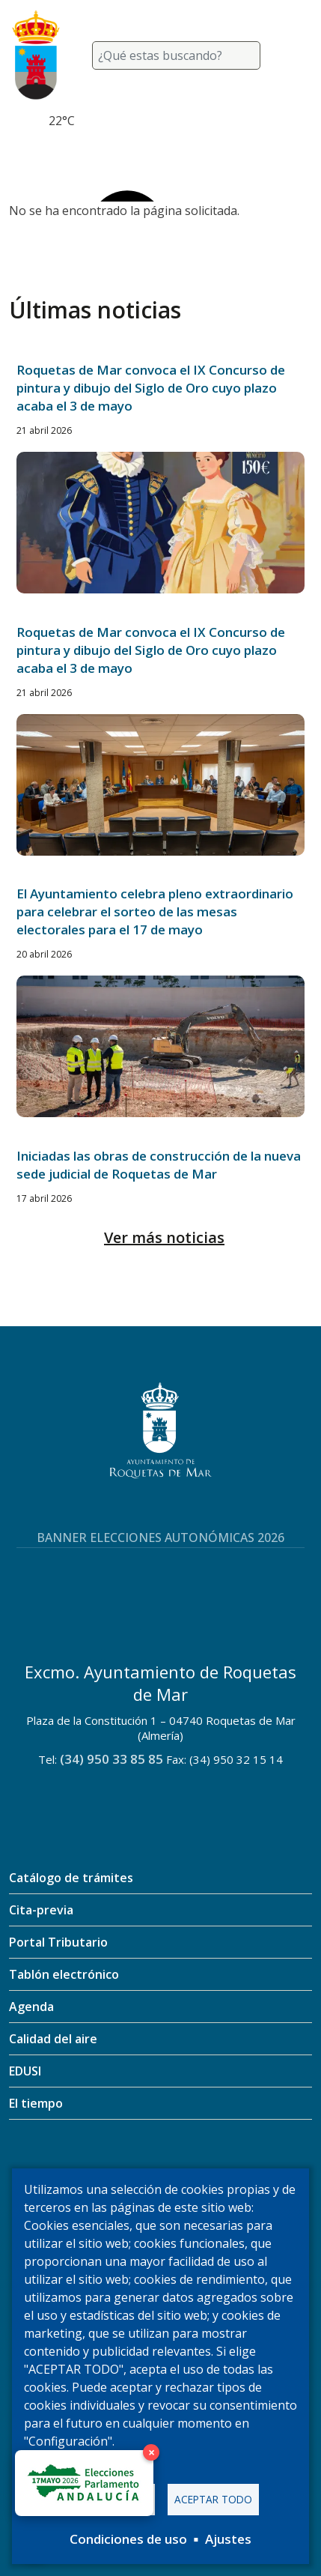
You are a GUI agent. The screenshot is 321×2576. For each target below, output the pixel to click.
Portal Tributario (58, 1942)
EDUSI (25, 2071)
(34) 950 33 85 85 (111, 1759)
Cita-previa (41, 1910)
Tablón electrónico (64, 1974)
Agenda (31, 2006)
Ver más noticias (164, 1237)
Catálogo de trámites (71, 1877)
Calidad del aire (53, 2039)
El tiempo (36, 2103)
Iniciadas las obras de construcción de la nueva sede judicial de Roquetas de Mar (158, 1164)
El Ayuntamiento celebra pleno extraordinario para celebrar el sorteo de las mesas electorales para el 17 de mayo (154, 911)
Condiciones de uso (128, 2539)
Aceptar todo (213, 2499)
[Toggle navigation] (294, 55)
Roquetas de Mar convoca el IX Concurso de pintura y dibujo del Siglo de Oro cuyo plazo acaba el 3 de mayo (150, 387)
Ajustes (228, 2539)
